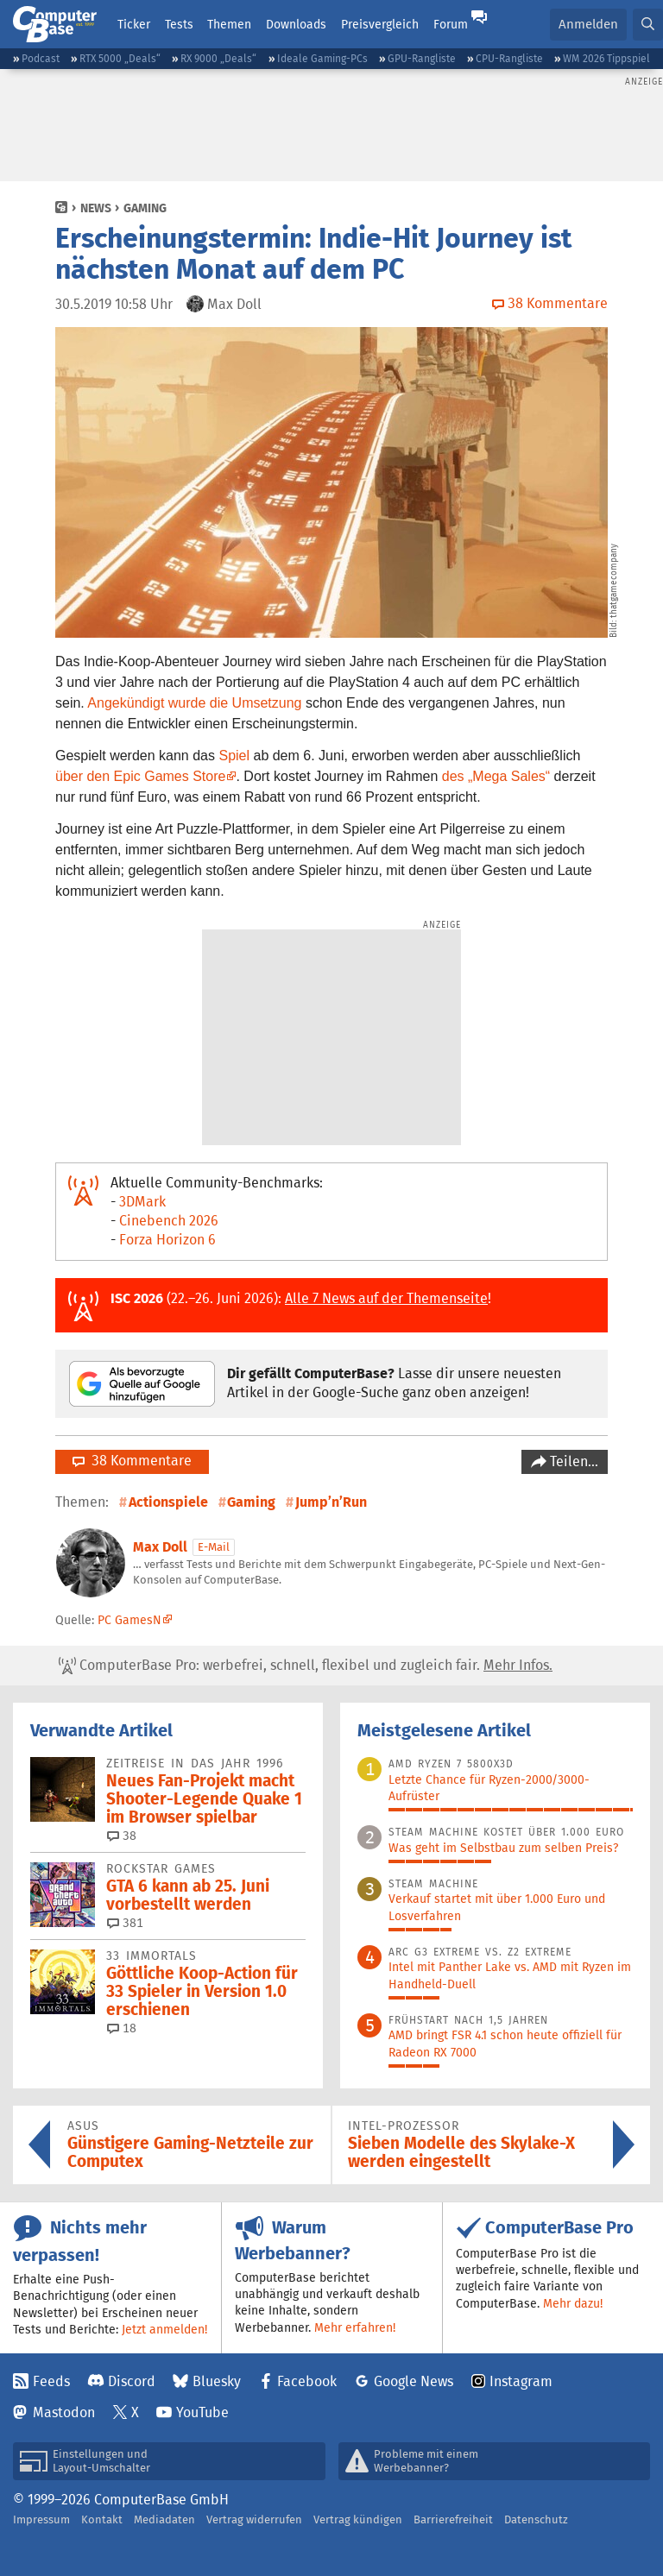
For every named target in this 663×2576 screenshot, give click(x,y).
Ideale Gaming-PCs (322, 58)
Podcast (41, 58)
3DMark (142, 1202)
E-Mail (214, 1547)
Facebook (307, 2381)
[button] (648, 25)
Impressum (41, 2519)
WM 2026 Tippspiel (606, 58)
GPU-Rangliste (422, 58)
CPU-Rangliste (509, 58)
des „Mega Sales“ (496, 776)
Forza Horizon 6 (167, 1240)
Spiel (233, 755)
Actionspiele (168, 1502)
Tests (179, 24)
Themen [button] (229, 24)
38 (121, 1835)
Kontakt (102, 2519)
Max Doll (160, 1547)
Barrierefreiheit (453, 2519)
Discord (131, 2381)
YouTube (202, 2412)
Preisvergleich (380, 24)
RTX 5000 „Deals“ (120, 58)
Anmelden (588, 24)
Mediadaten (164, 2519)
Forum (450, 24)
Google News (413, 2381)
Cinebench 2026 (168, 1221)
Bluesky (217, 2381)
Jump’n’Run (331, 1502)
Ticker (133, 24)
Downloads (296, 24)
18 (121, 2028)
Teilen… (572, 1461)
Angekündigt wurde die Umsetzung (194, 703)
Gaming (145, 208)
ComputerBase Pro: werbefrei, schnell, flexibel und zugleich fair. (305, 1665)
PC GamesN (129, 1619)
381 (125, 1922)
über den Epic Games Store (140, 776)
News (95, 208)
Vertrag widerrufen (254, 2519)
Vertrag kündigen (357, 2519)
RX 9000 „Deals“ (218, 58)
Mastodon (64, 2412)
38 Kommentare (132, 1461)
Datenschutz (536, 2519)
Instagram (520, 2381)
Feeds (51, 2381)
